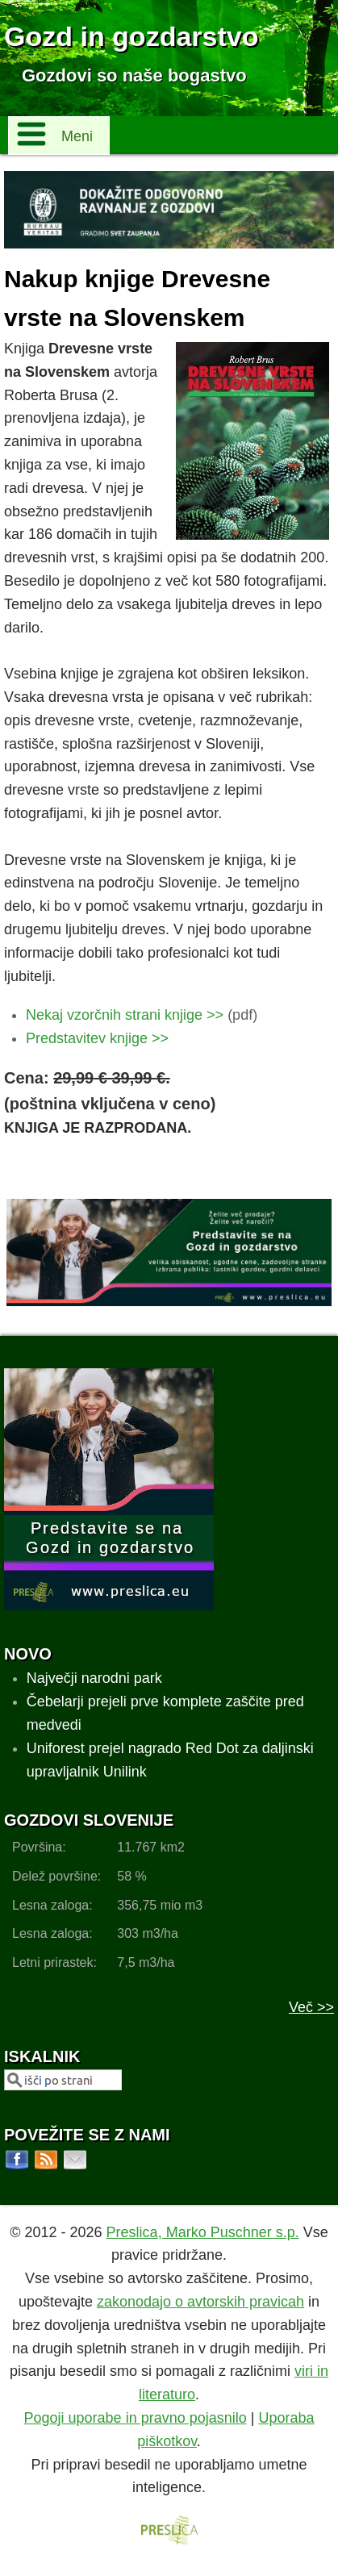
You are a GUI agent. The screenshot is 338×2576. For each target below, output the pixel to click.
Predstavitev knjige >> (97, 1038)
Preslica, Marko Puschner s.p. (202, 2232)
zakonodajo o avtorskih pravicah (200, 2302)
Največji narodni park (94, 1678)
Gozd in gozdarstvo (131, 36)
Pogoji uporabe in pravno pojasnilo (135, 2418)
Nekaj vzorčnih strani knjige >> (124, 1015)
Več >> (311, 2007)
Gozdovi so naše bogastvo (134, 75)
